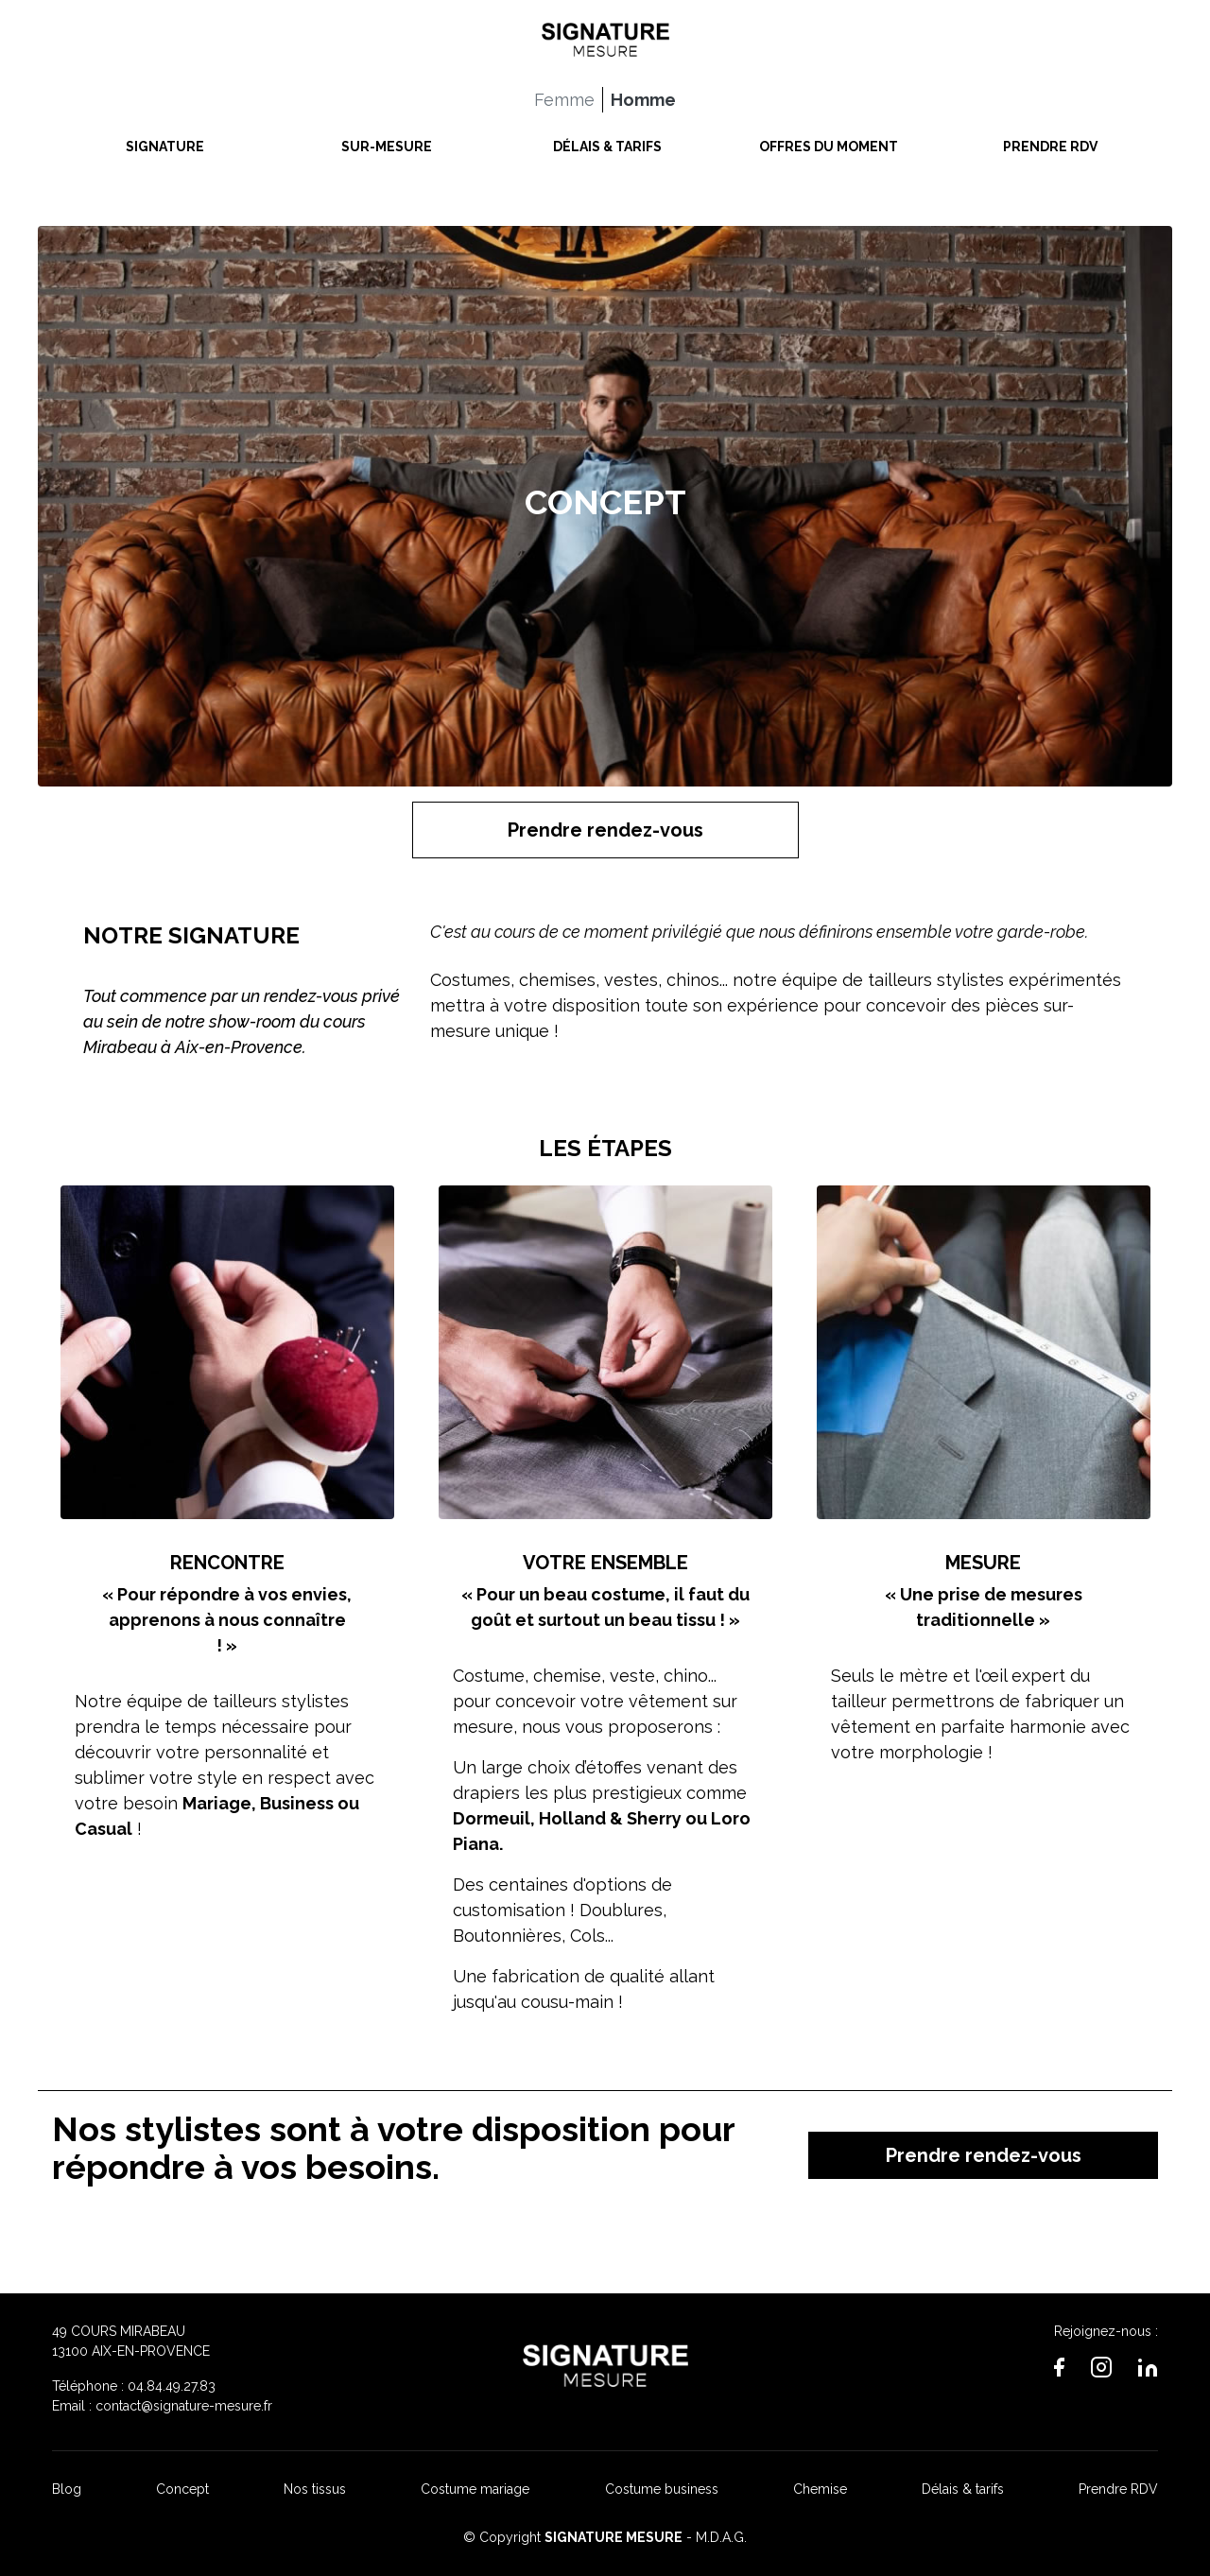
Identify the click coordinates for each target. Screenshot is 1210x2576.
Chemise (820, 2489)
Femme (564, 95)
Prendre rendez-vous (605, 830)
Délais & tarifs (963, 2489)
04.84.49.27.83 (172, 2386)
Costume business (661, 2489)
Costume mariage (475, 2489)
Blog (66, 2489)
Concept (182, 2489)
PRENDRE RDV (1050, 141)
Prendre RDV (1118, 2489)
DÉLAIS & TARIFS (607, 141)
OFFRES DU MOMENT (828, 141)
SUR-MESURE (386, 141)
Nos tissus (315, 2489)
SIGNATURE (165, 141)
